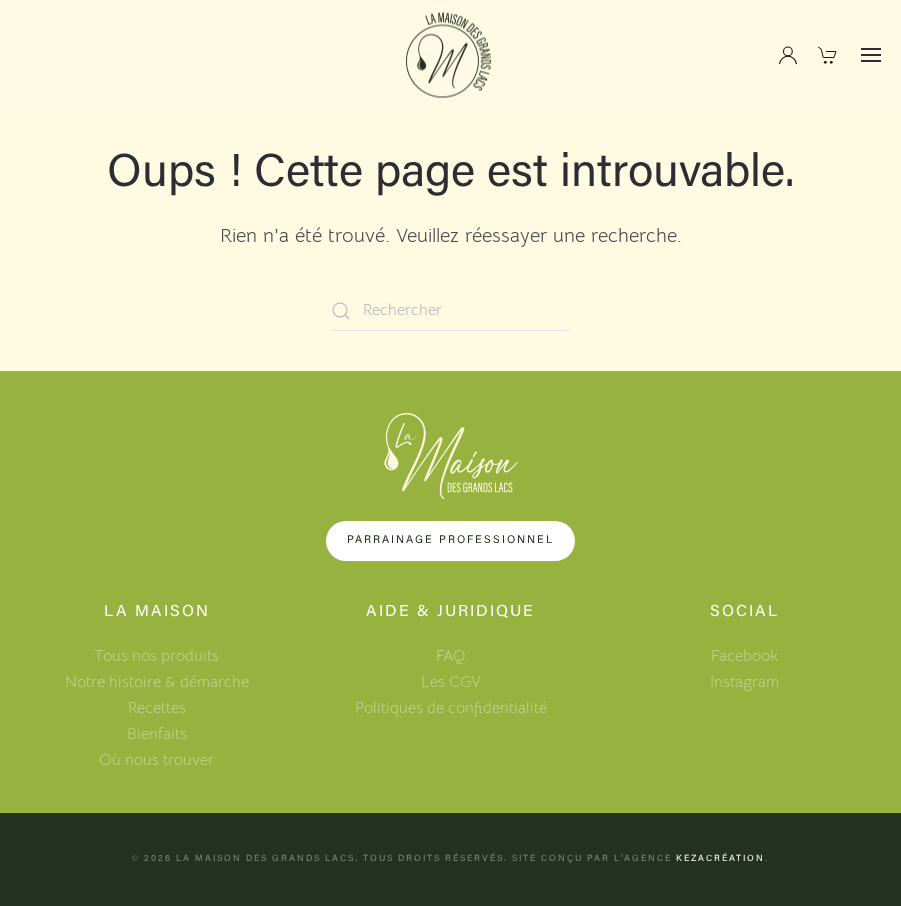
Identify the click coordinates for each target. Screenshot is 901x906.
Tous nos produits (156, 656)
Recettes (157, 708)
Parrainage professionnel (450, 540)
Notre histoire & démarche (157, 682)
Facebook (744, 656)
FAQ (450, 656)
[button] (871, 55)
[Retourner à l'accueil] (451, 55)
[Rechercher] (451, 311)
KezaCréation (720, 858)
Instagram (744, 682)
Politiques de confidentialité (451, 708)
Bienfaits (157, 734)
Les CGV (451, 682)
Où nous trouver (156, 760)
